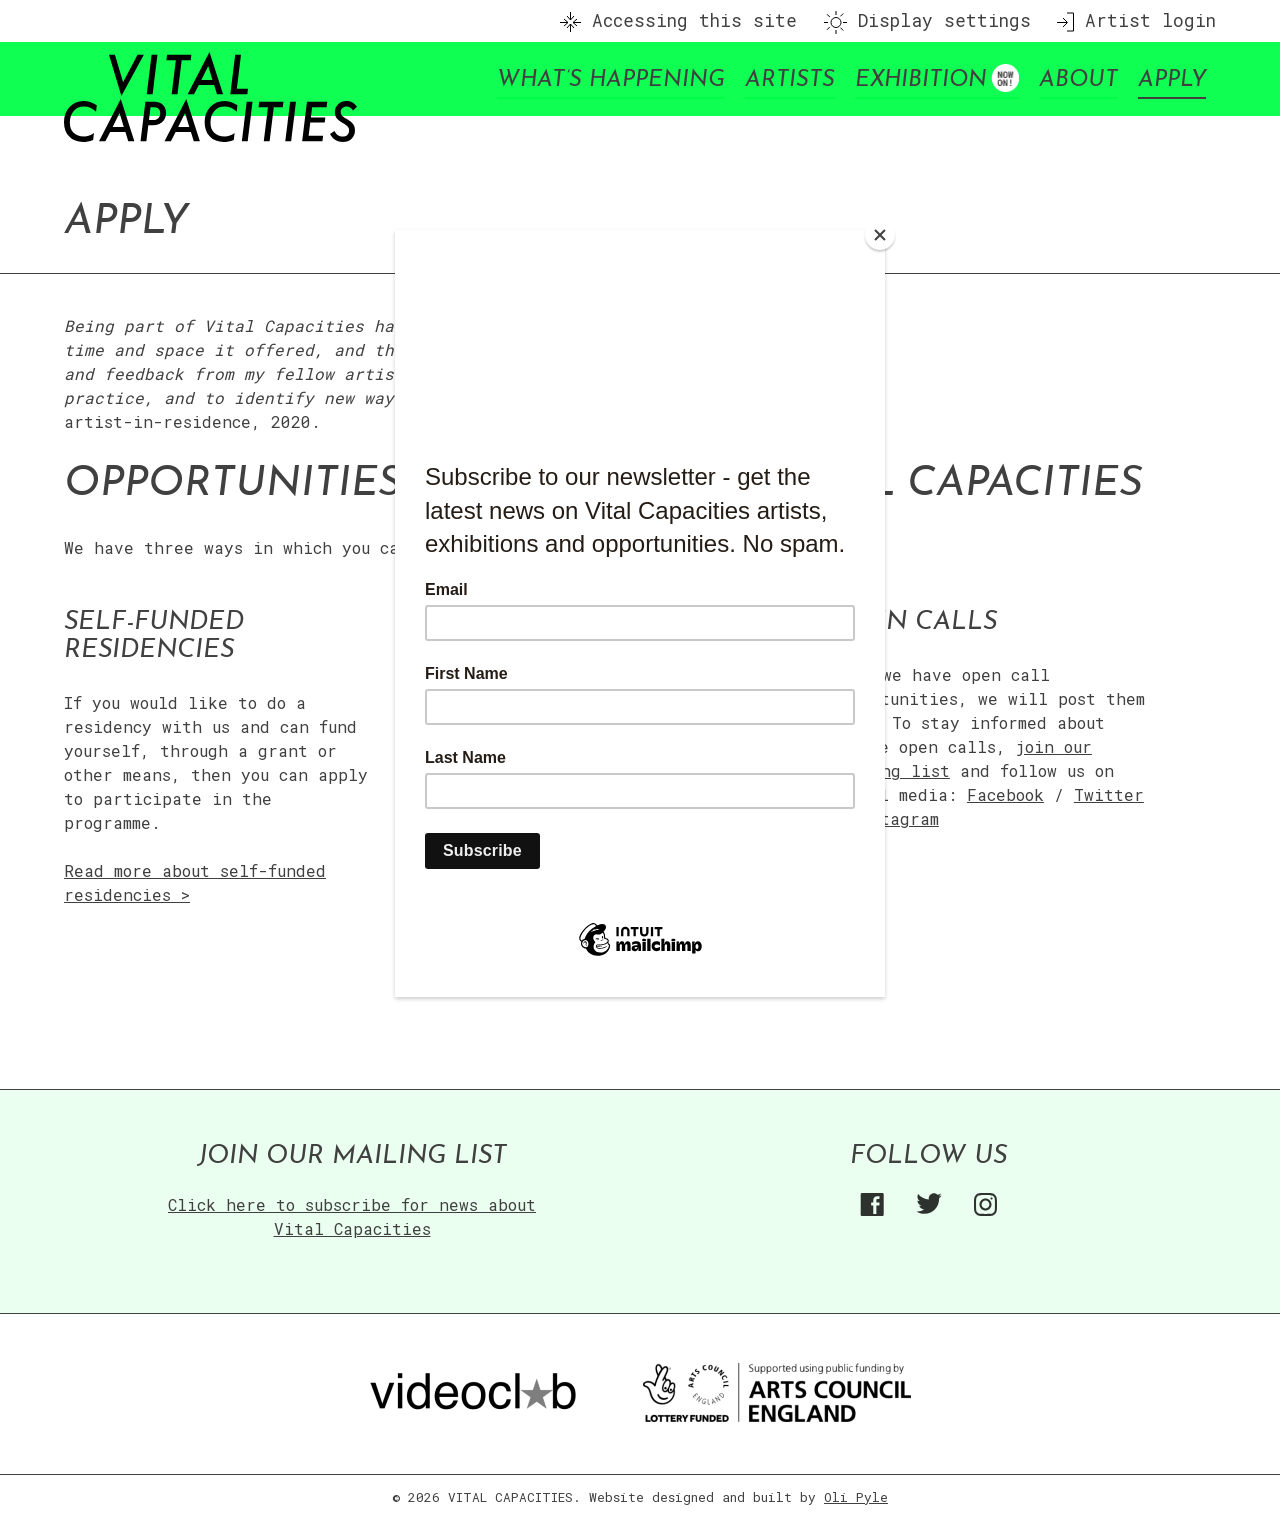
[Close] (880, 235)
